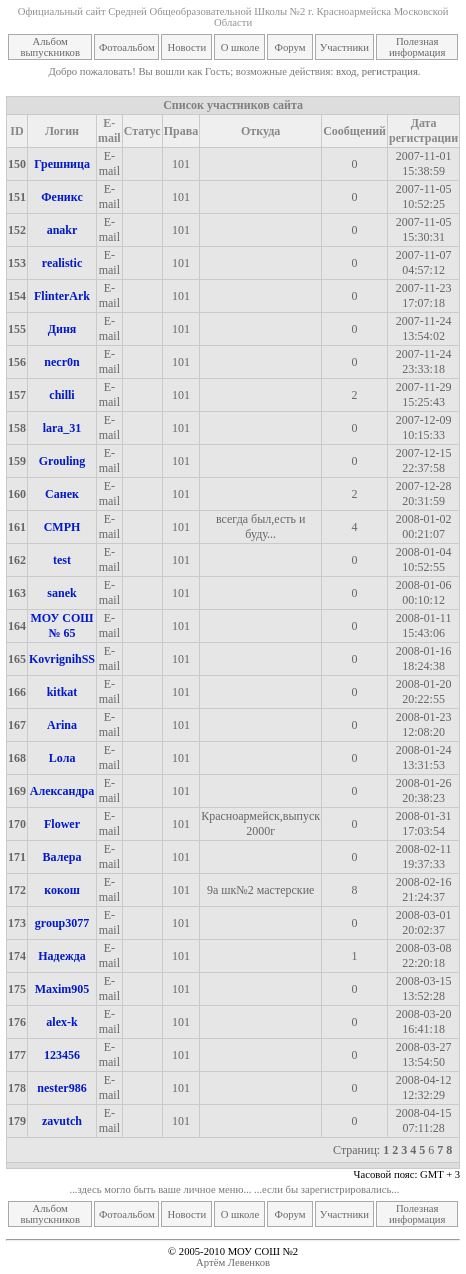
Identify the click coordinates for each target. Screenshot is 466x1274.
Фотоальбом (127, 47)
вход (346, 71)
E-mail (109, 163)
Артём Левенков (233, 1262)
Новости (186, 47)
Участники (344, 47)
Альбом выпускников (50, 47)
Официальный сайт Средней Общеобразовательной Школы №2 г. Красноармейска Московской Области (233, 17)
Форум (290, 47)
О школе (240, 47)
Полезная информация (417, 47)
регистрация (390, 71)
